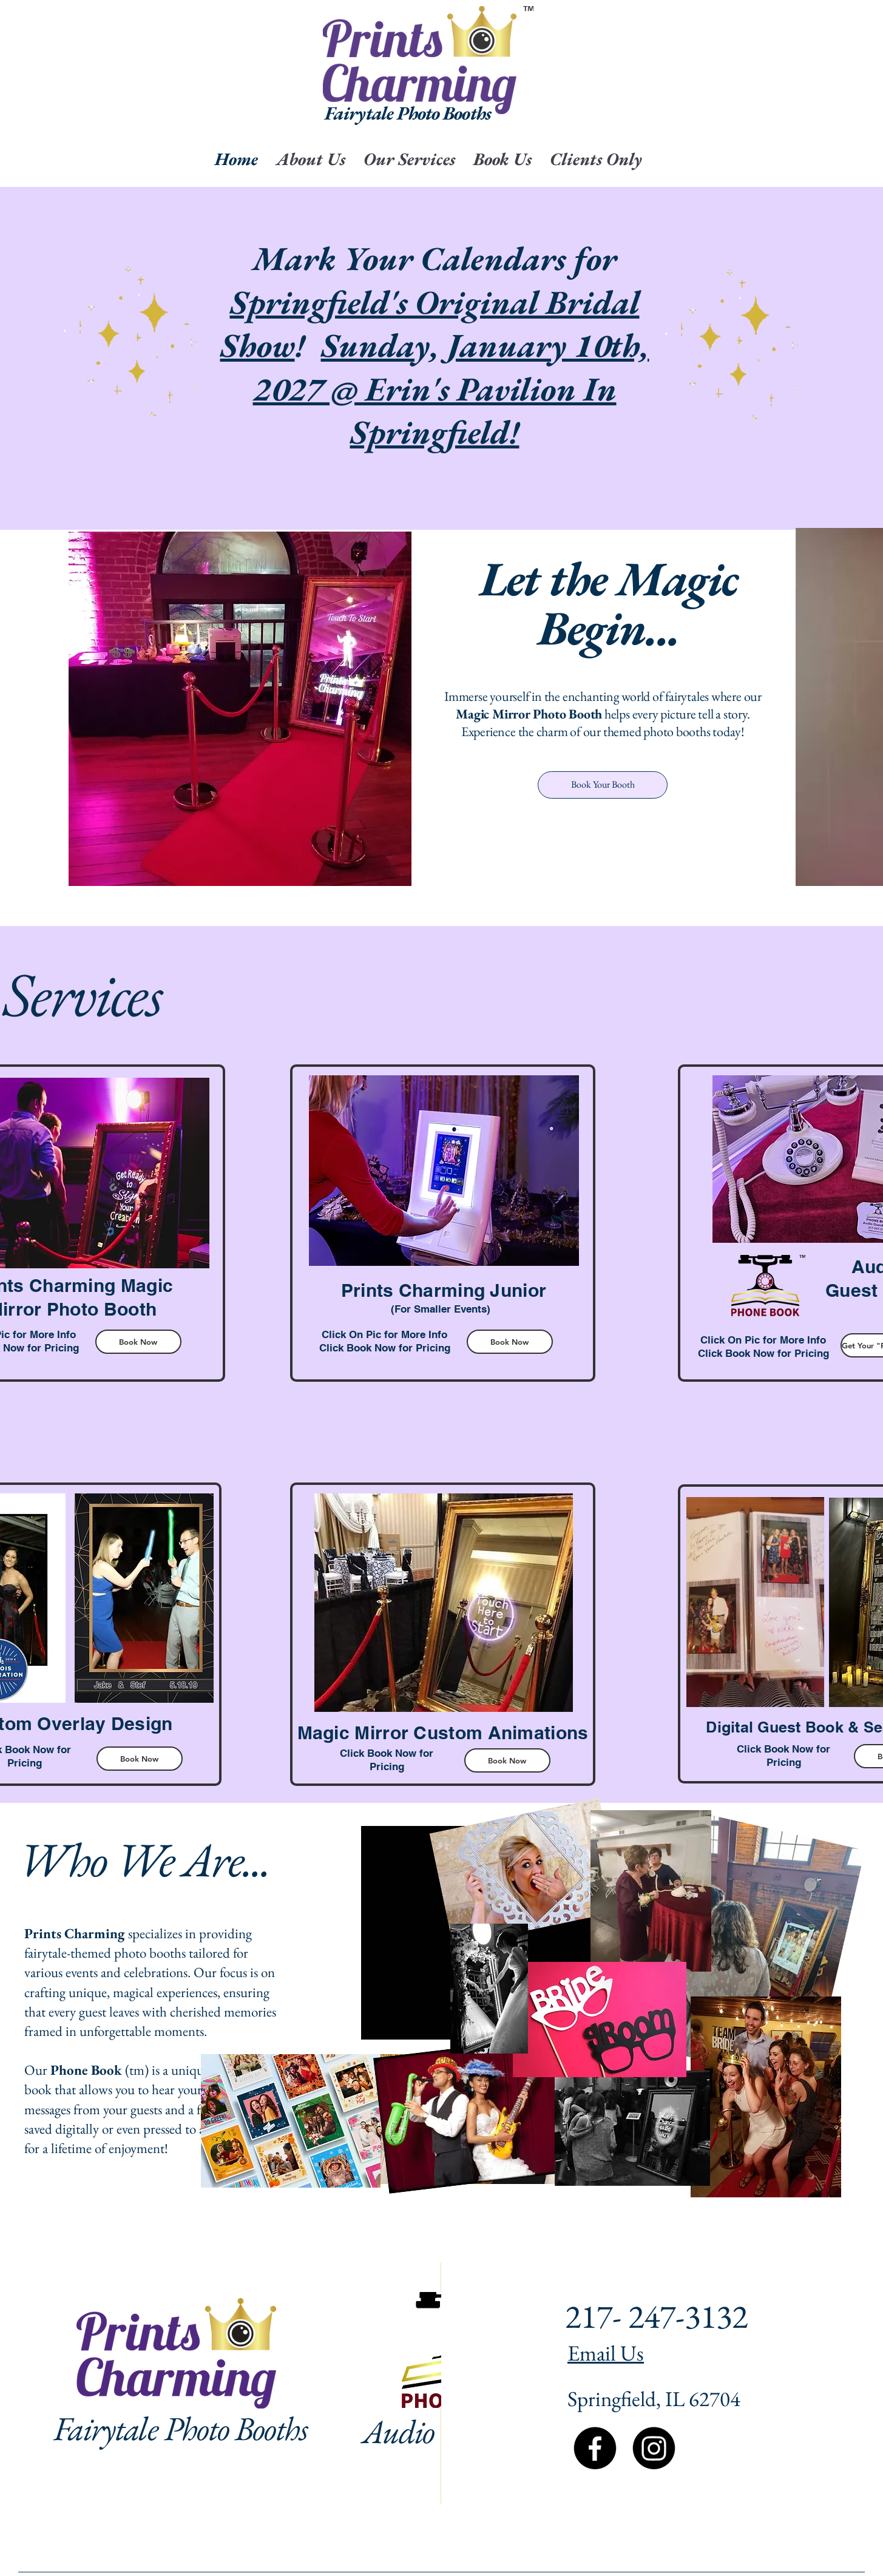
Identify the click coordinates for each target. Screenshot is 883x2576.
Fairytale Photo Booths (180, 2428)
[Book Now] (138, 1342)
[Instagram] (654, 2448)
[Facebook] (595, 2448)
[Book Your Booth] (603, 785)
